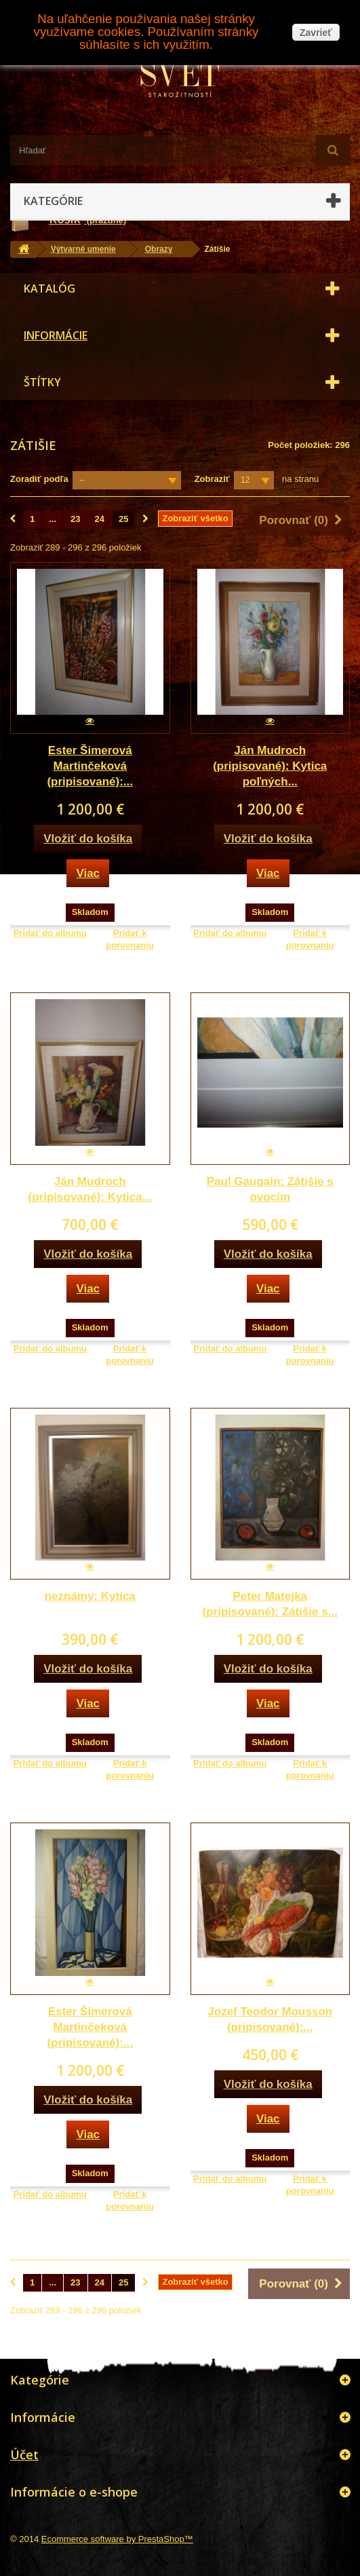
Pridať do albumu (50, 933)
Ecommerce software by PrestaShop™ (117, 2539)
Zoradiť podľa (39, 479)
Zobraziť (212, 479)
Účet (24, 2454)
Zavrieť (316, 32)
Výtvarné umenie (83, 249)
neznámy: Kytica (90, 1596)
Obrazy (159, 249)
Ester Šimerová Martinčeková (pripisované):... (90, 766)
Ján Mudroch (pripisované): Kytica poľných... (270, 766)
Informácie (55, 335)
